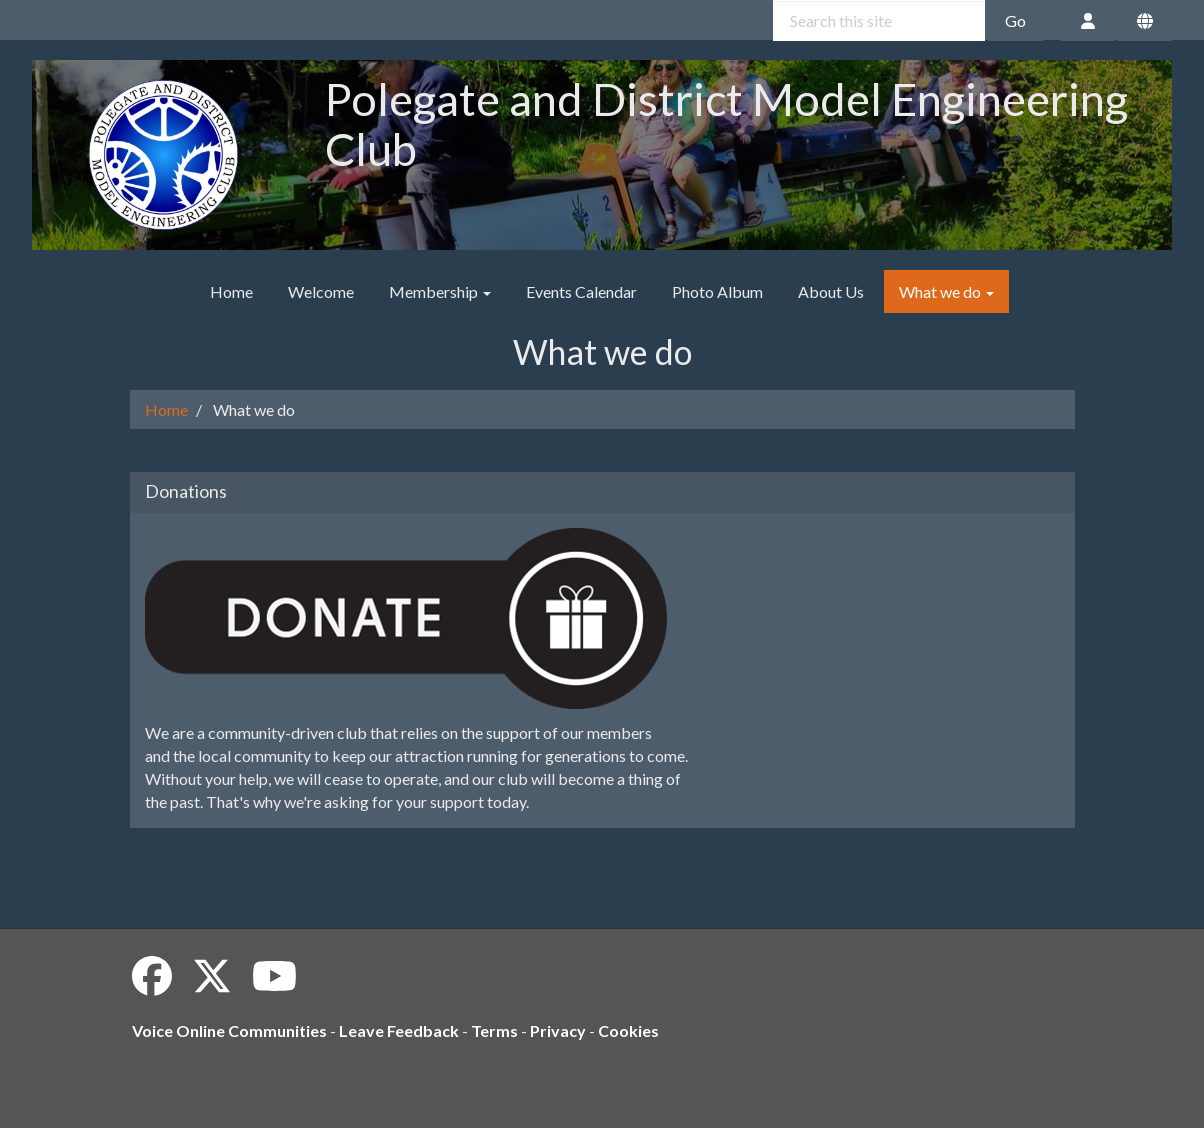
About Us (831, 291)
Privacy (558, 1030)
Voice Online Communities (229, 1030)
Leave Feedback (399, 1030)
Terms (494, 1030)
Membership (440, 291)
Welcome (321, 291)
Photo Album (717, 291)
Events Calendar (581, 291)
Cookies (628, 1030)
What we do (946, 291)
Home (231, 291)
